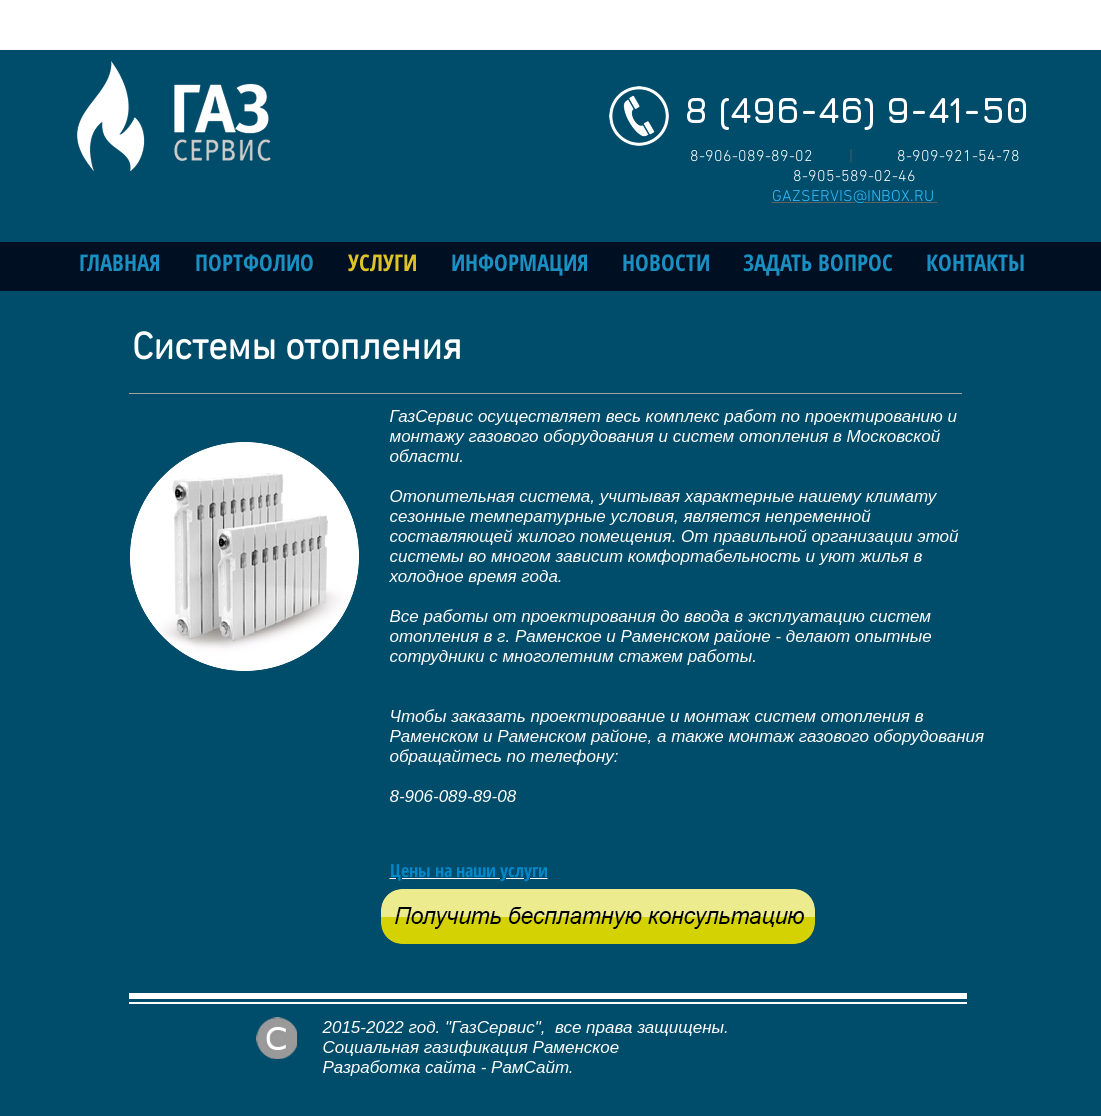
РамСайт (530, 1067)
